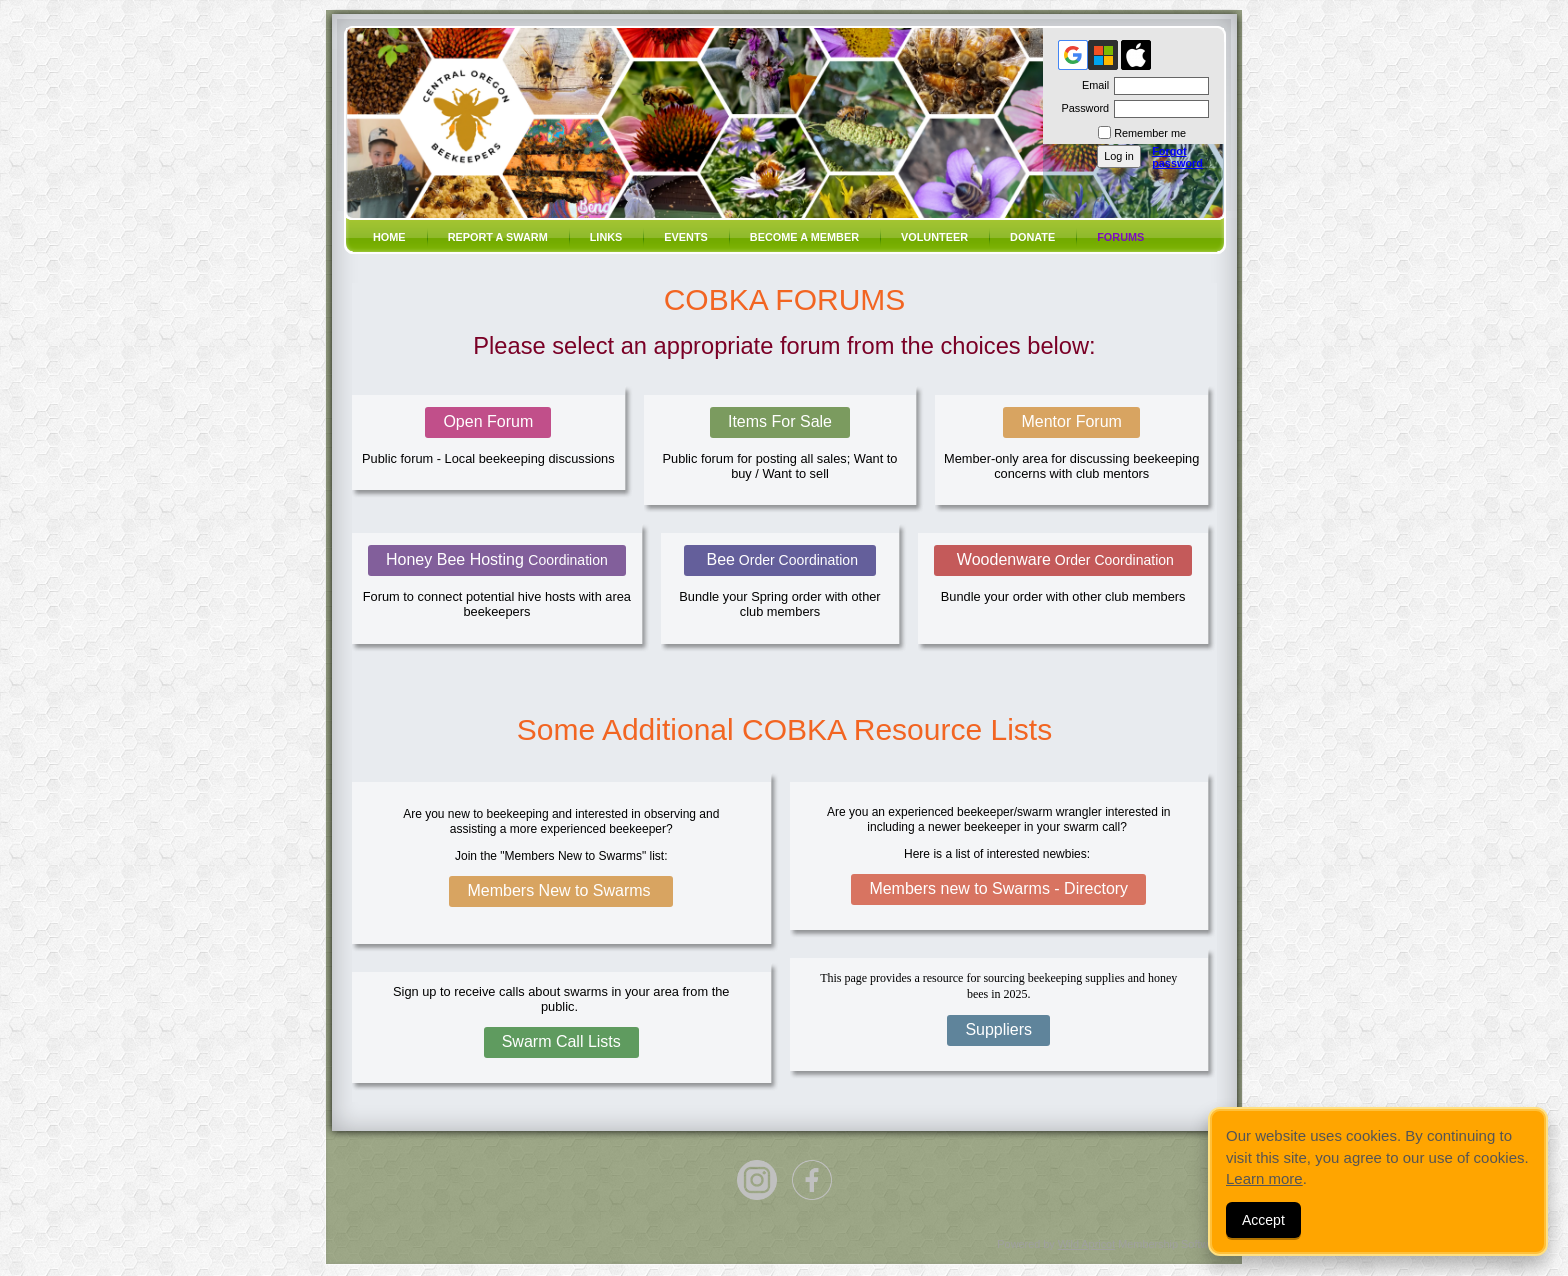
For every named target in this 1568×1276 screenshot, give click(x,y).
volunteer (934, 237)
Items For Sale (780, 421)
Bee (780, 559)
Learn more (1264, 1178)
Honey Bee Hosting (497, 559)
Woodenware (1062, 559)
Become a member (804, 237)
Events (686, 237)
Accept (1263, 1220)
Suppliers (998, 1029)
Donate (1032, 237)
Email (1092, 85)
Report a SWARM (498, 237)
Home (389, 237)
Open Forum (488, 421)
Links (606, 237)
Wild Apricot (1086, 1244)
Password (1081, 108)
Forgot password (1177, 157)
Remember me (1150, 133)
